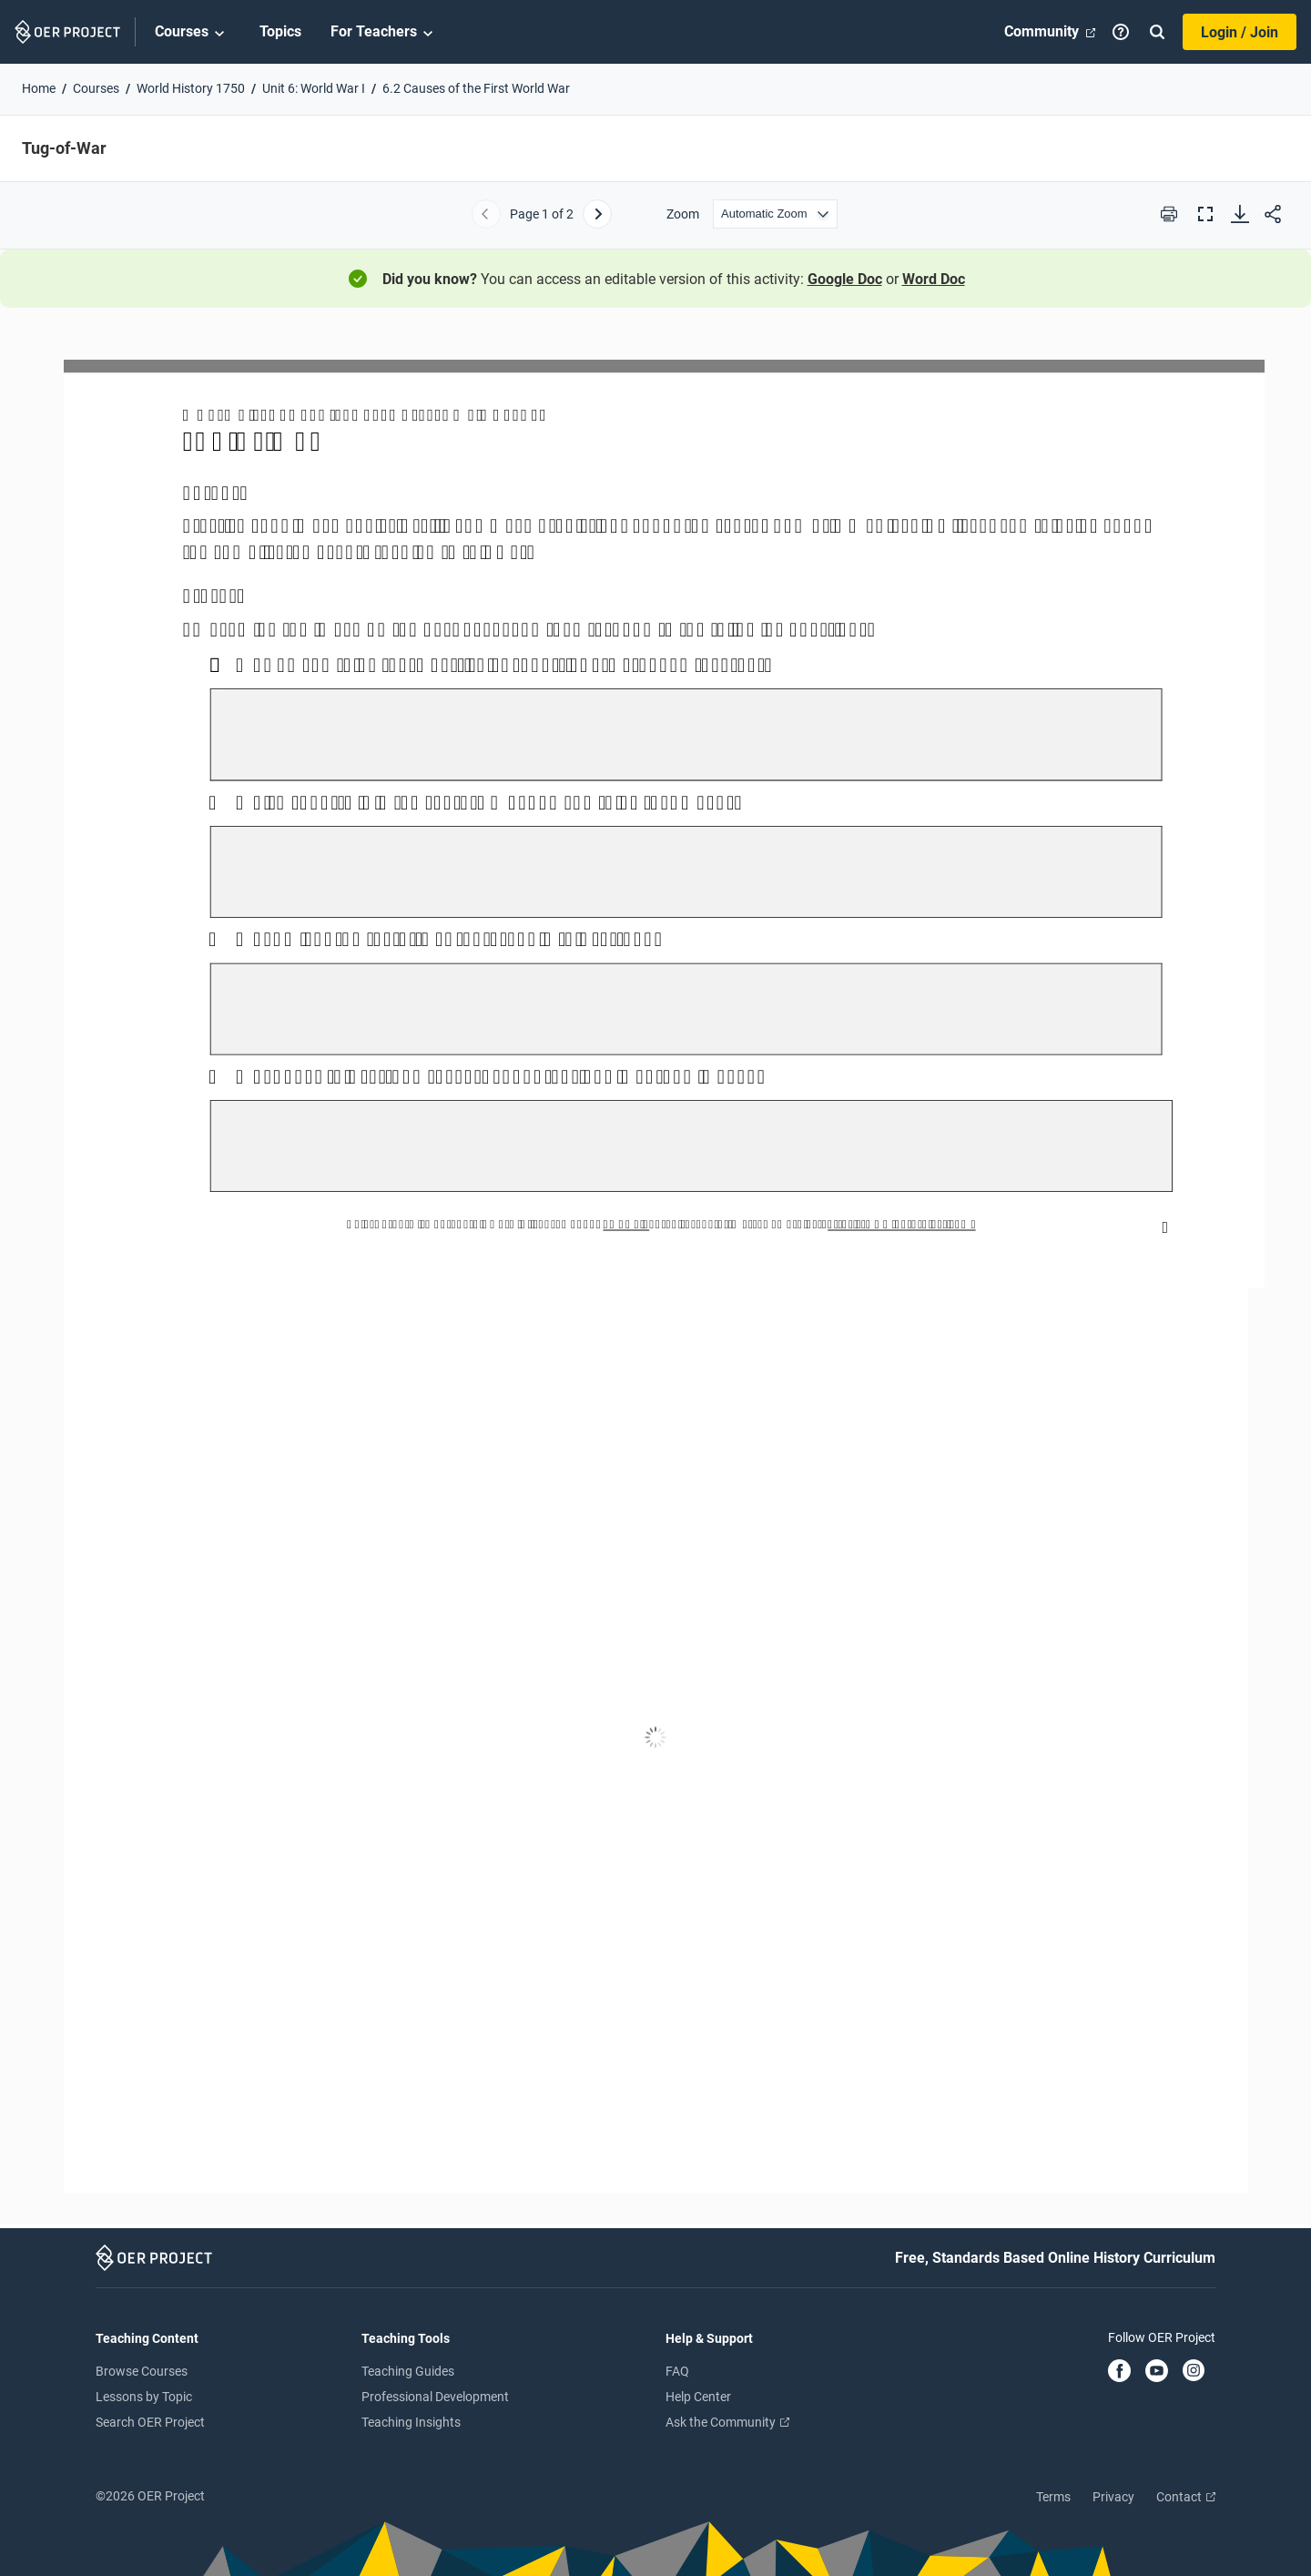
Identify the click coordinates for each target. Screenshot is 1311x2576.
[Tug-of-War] (655, 1276)
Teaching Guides (407, 2371)
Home (39, 88)
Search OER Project (150, 2422)
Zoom (682, 214)
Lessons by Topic (144, 2396)
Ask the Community (727, 2422)
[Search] (1157, 32)
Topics (280, 31)
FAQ (677, 2371)
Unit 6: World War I (313, 88)
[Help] (1121, 32)
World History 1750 (191, 88)
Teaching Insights (411, 2422)
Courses (192, 33)
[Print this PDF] (1169, 214)
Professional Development (435, 2396)
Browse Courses (142, 2371)
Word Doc (933, 279)
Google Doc (845, 279)
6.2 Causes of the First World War (476, 88)
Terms (1053, 2496)
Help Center (698, 2396)
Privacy (1113, 2496)
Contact (1185, 2496)
